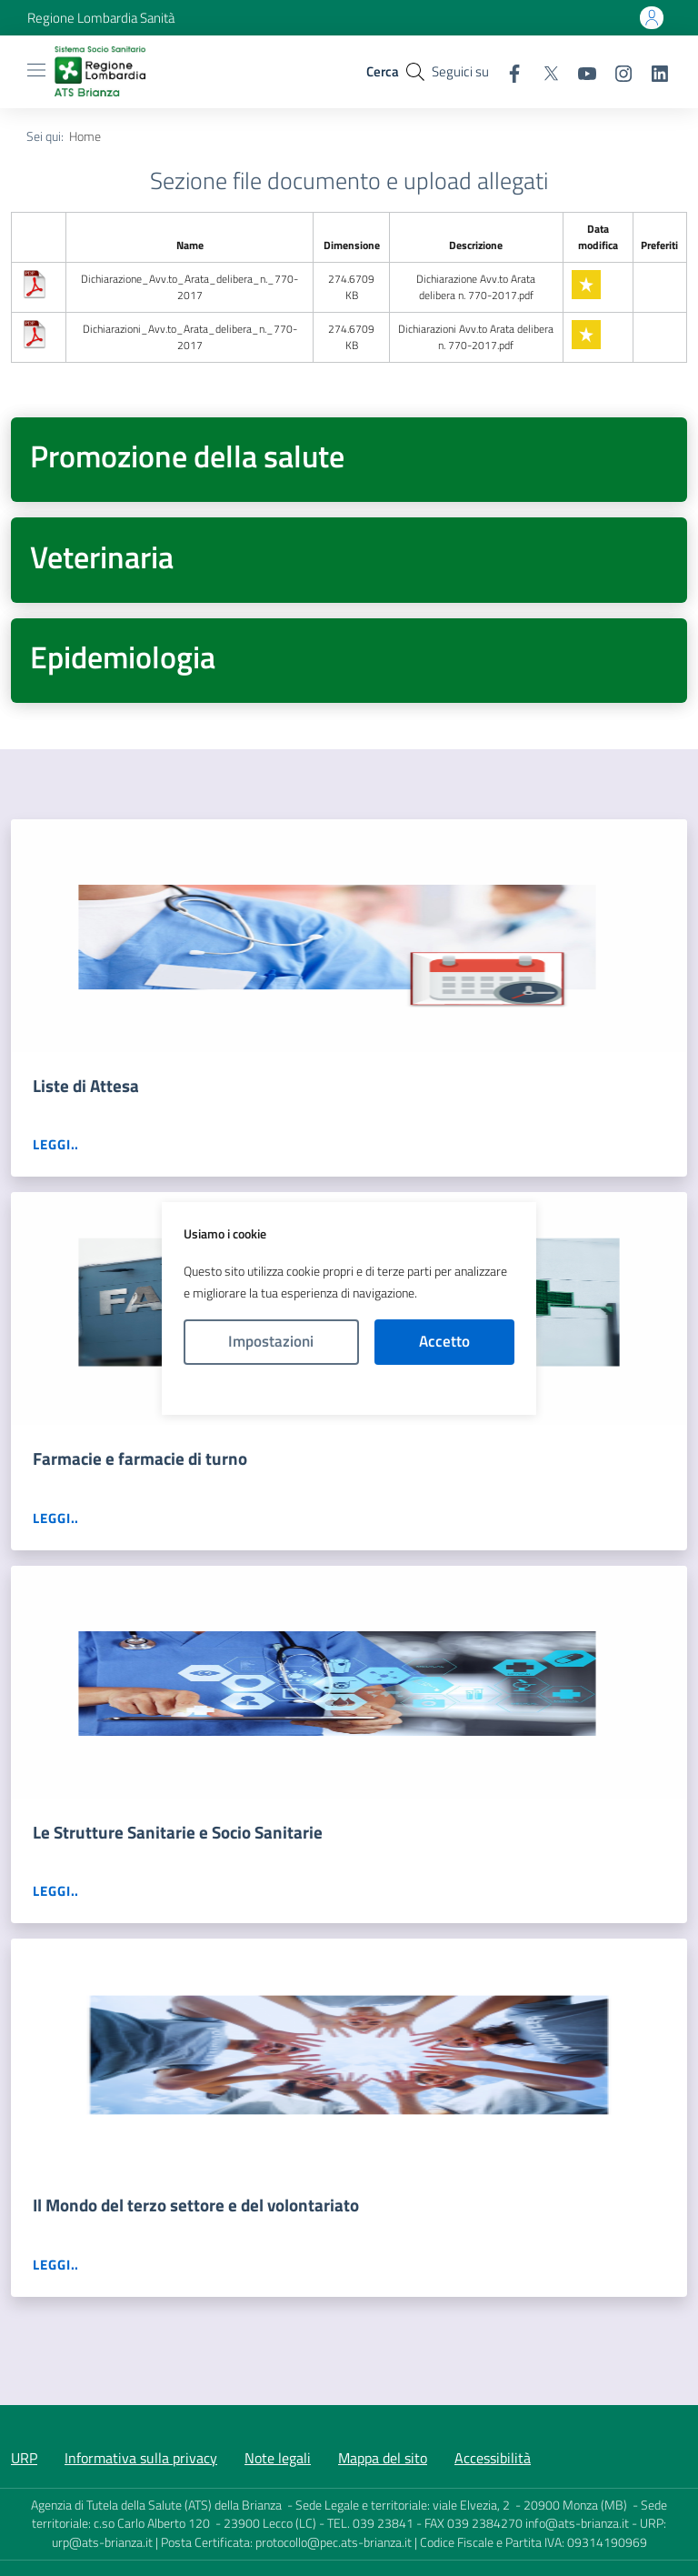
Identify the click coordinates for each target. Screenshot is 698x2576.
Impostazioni (271, 1341)
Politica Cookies (349, 1389)
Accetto (444, 1341)
